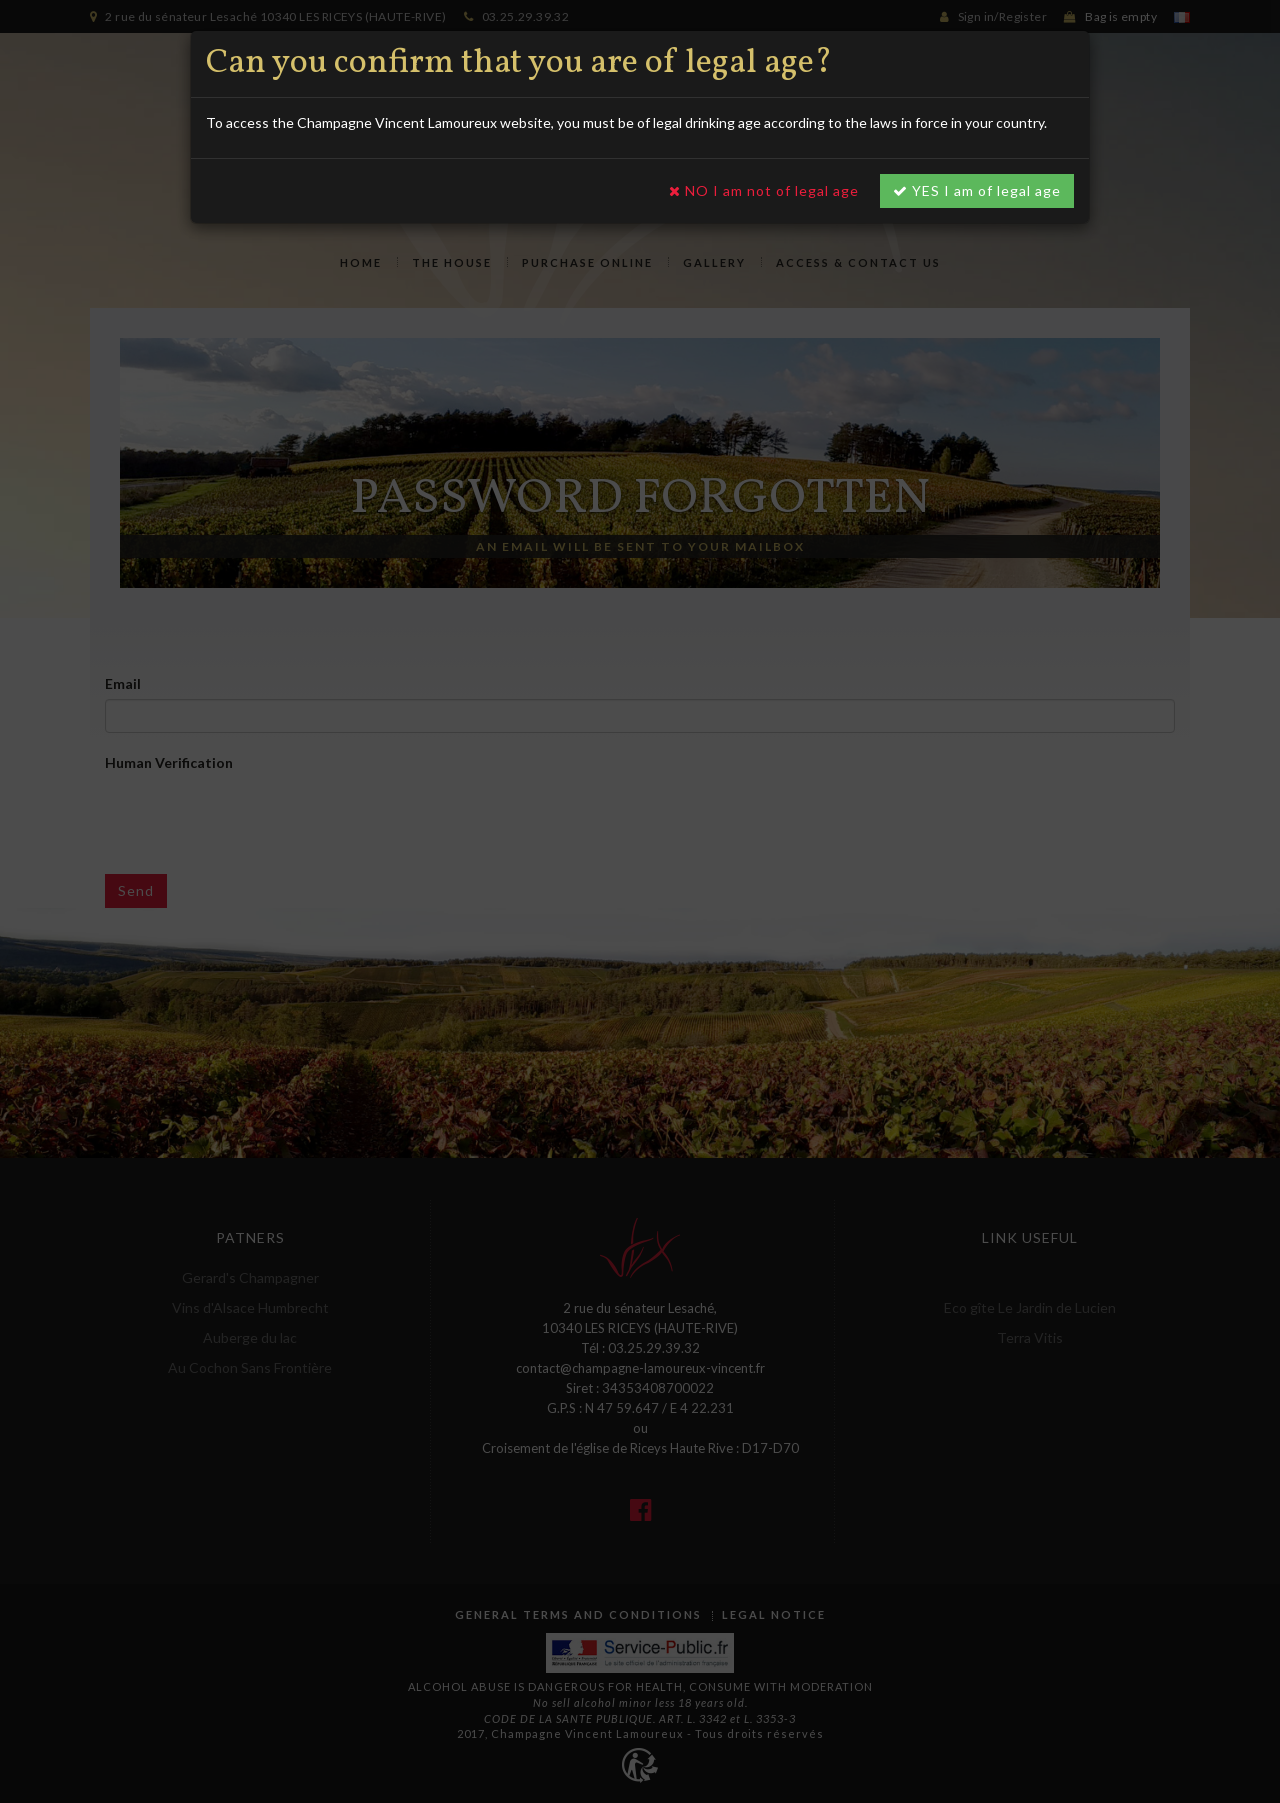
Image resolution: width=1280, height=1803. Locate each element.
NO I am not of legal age (764, 190)
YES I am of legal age (977, 190)
